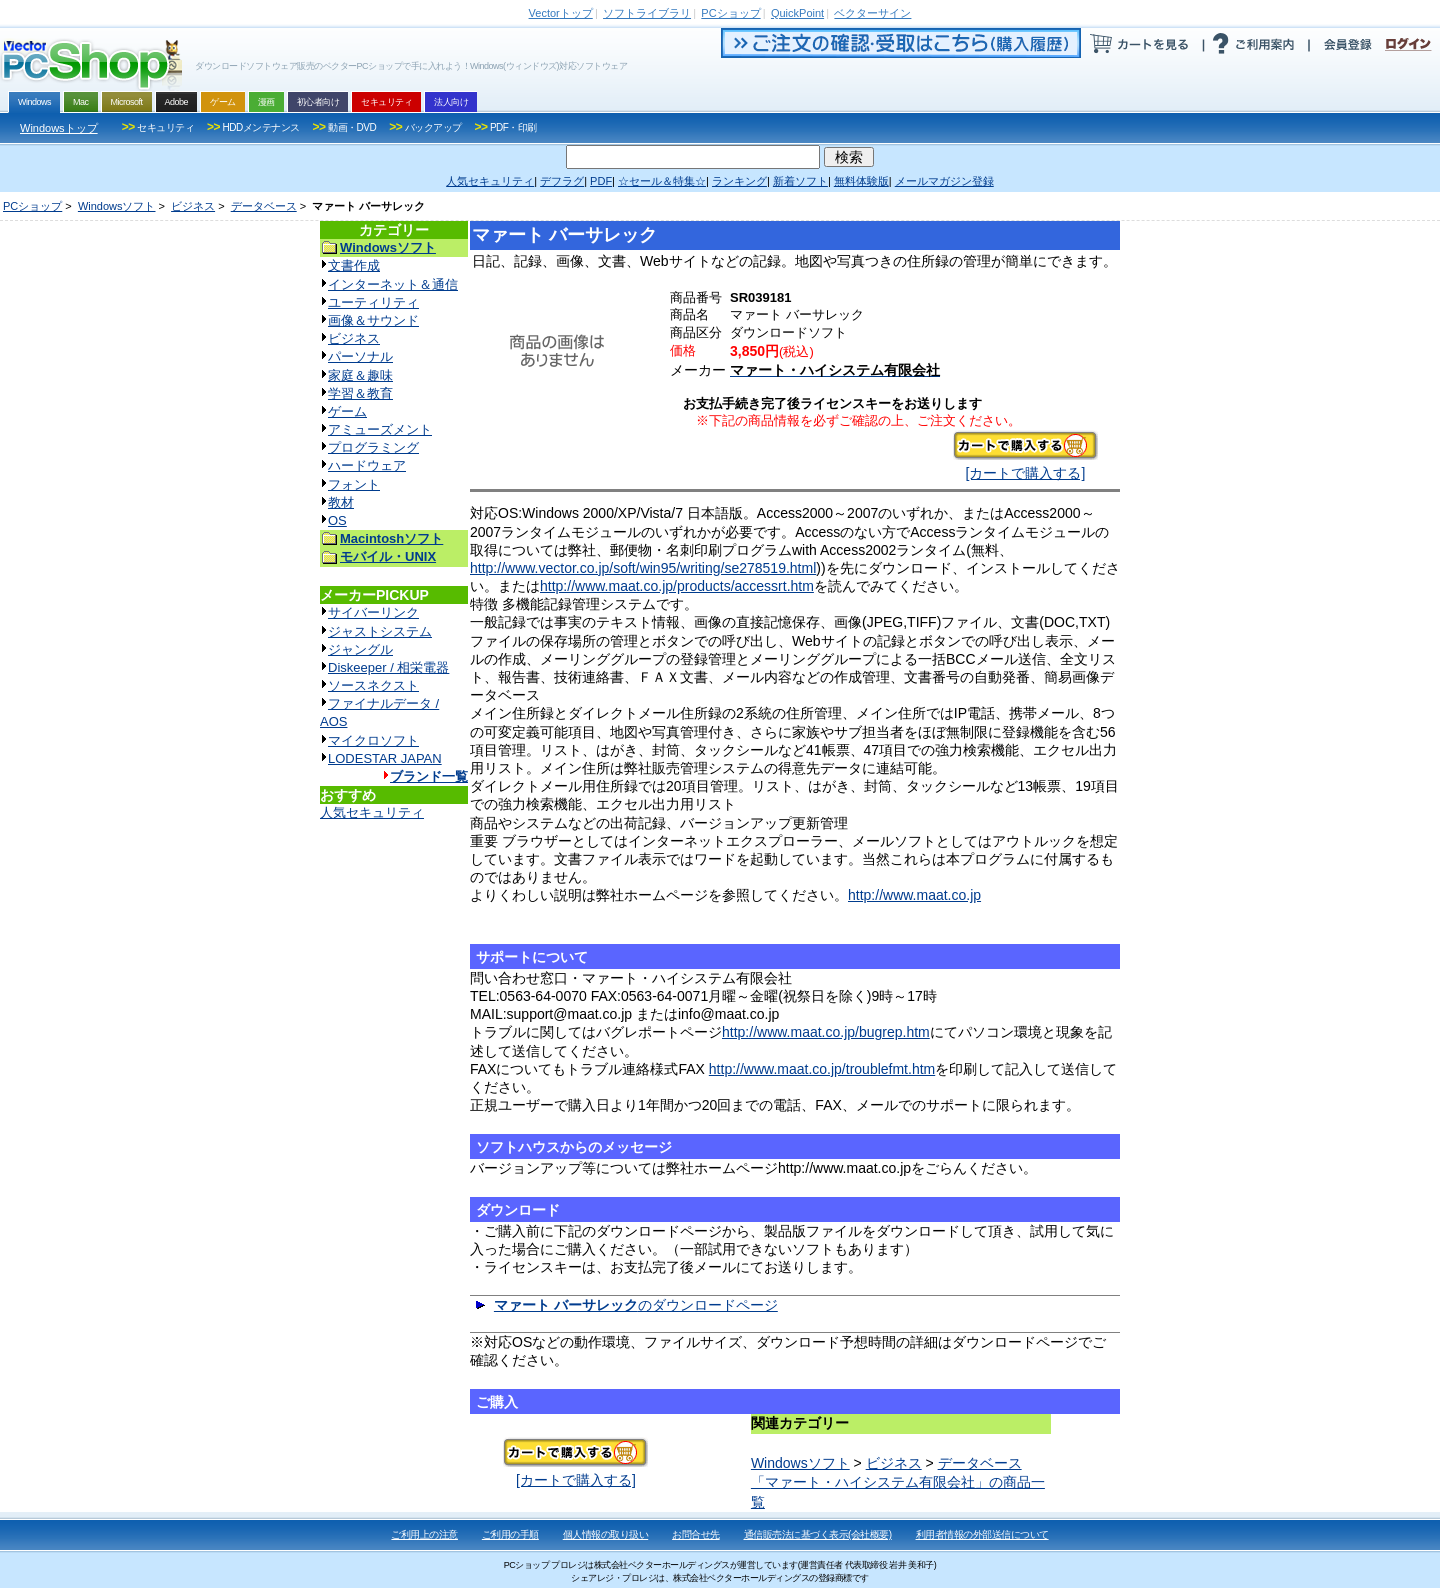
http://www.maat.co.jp (914, 895)
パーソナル (360, 356)
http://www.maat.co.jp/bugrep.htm (826, 1032)
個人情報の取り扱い (606, 1534)
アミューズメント (380, 429)
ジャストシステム (380, 631)
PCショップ (32, 206)
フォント (354, 484)
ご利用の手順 (510, 1534)
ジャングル (360, 649)
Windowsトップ (59, 128)
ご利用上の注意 (424, 1534)
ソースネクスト (373, 685)
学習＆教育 (360, 393)
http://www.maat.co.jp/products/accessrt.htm (677, 586)
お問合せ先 (696, 1534)
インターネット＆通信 (393, 284)
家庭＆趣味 (360, 375)
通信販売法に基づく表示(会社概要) (818, 1534)
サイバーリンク (373, 612)
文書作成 (354, 265)
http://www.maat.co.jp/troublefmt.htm (822, 1069)
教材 (341, 502)
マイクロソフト (373, 740)
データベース (264, 206)
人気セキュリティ (372, 812)
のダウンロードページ (636, 1305)
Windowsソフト (117, 206)
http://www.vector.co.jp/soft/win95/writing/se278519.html (643, 568)
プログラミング (373, 447)
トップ (561, 13)
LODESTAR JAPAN (385, 758)
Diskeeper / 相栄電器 (388, 667)
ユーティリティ (373, 302)
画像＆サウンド (373, 320)
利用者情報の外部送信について (982, 1534)
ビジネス (193, 206)
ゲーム (347, 411)
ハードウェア (367, 465)
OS (337, 520)
